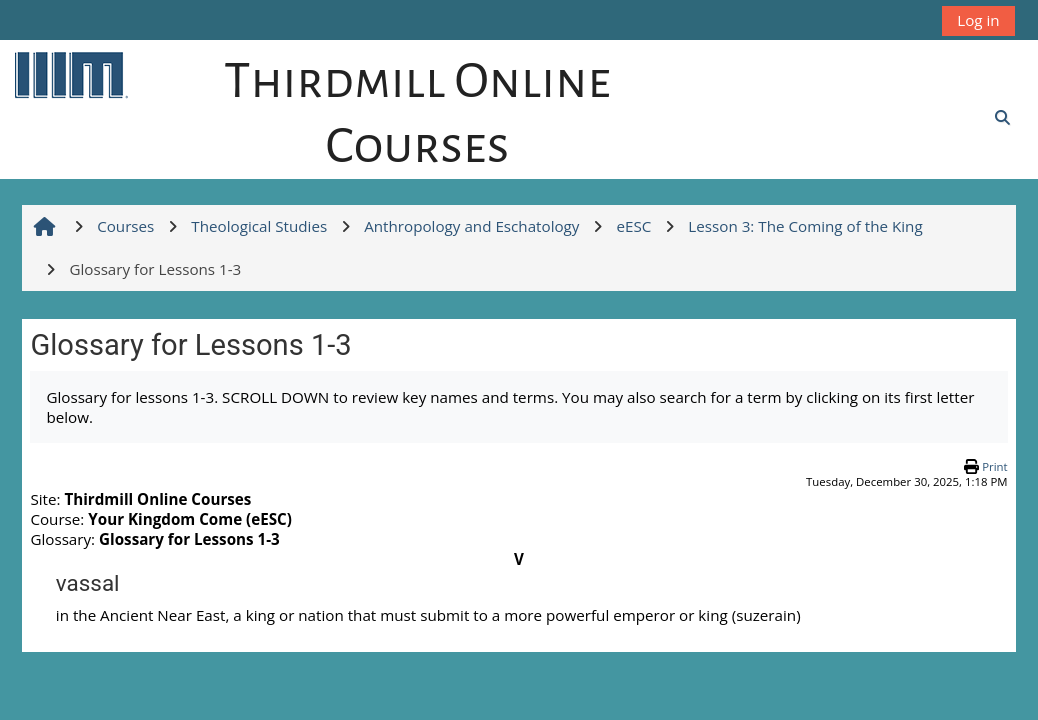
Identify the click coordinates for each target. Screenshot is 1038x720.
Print (994, 466)
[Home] (70, 74)
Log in (978, 20)
